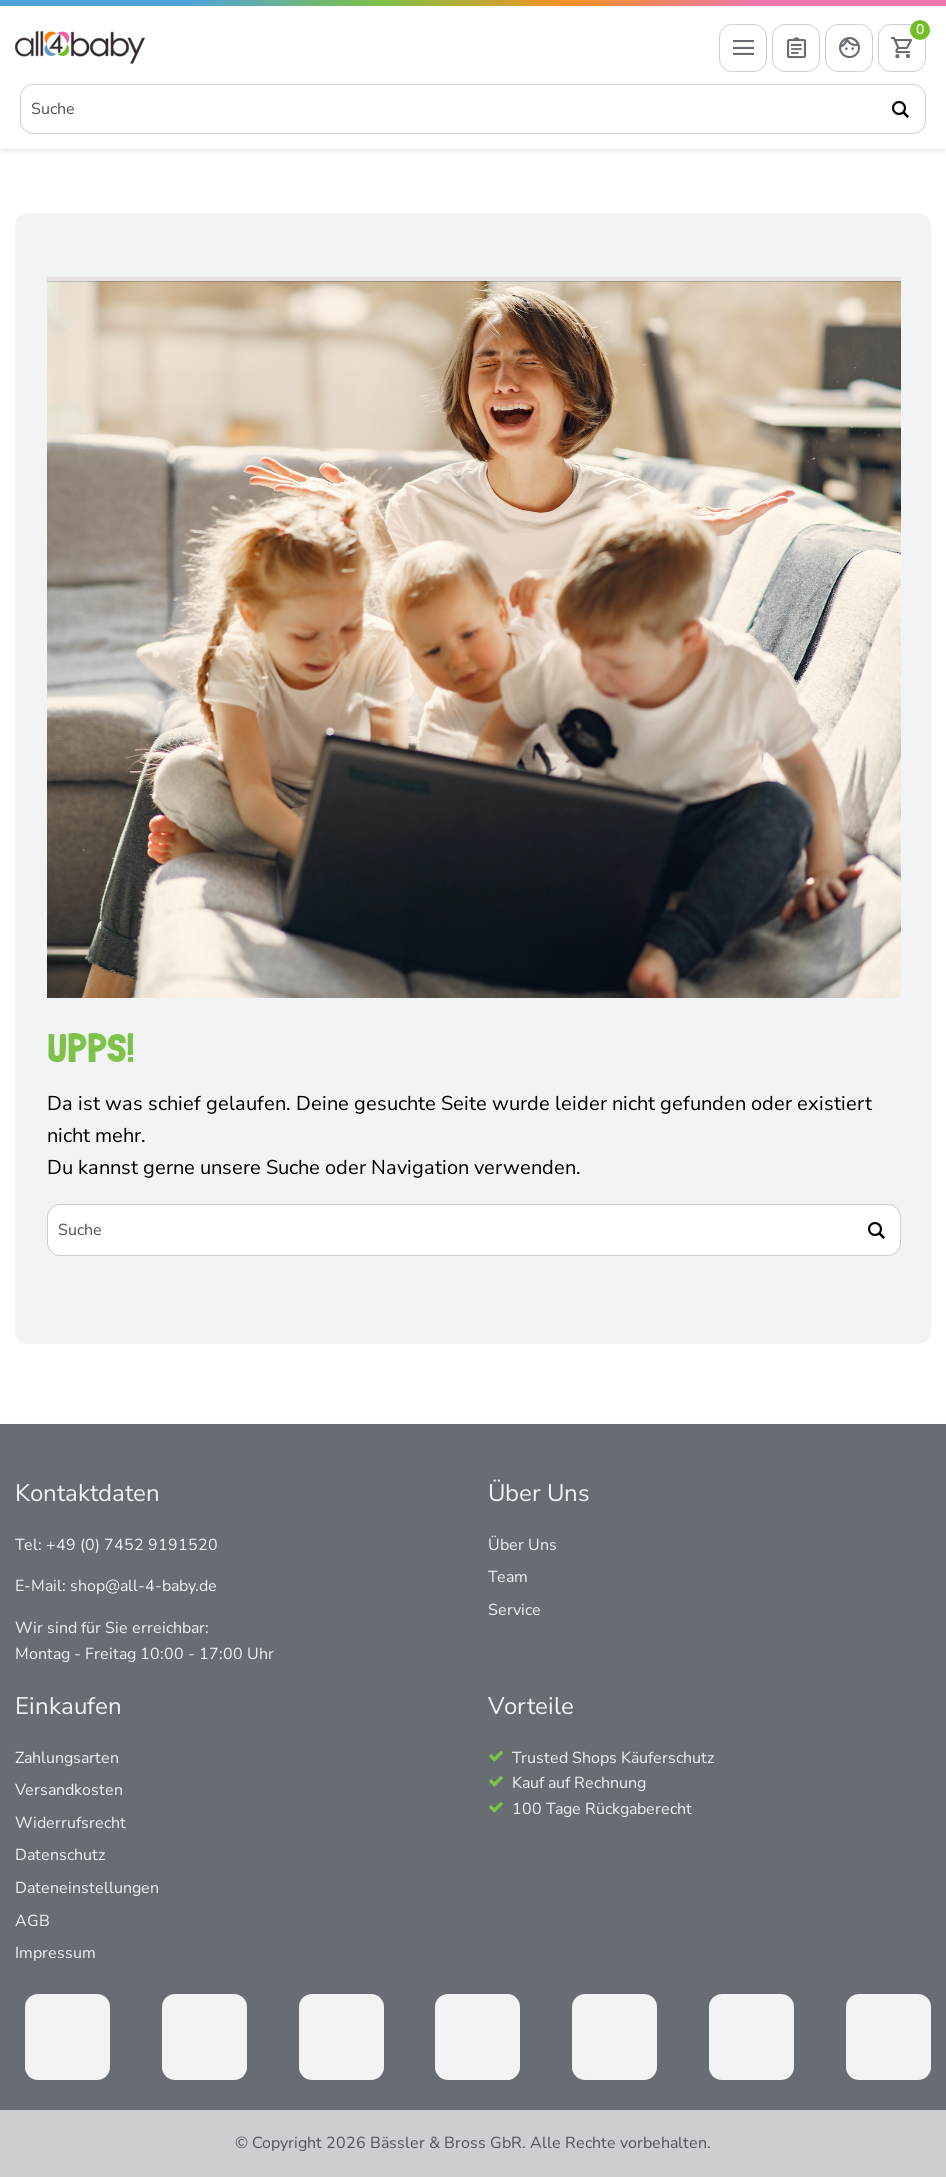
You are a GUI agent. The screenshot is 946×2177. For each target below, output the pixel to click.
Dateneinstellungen (87, 1888)
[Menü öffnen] (743, 48)
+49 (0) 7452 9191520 (132, 1545)
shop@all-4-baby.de (143, 1586)
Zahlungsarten (67, 1758)
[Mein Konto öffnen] (849, 48)
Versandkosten (69, 1790)
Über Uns (522, 1545)
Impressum (55, 1953)
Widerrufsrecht (70, 1823)
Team (508, 1577)
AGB (32, 1921)
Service (514, 1610)
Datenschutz (60, 1855)
